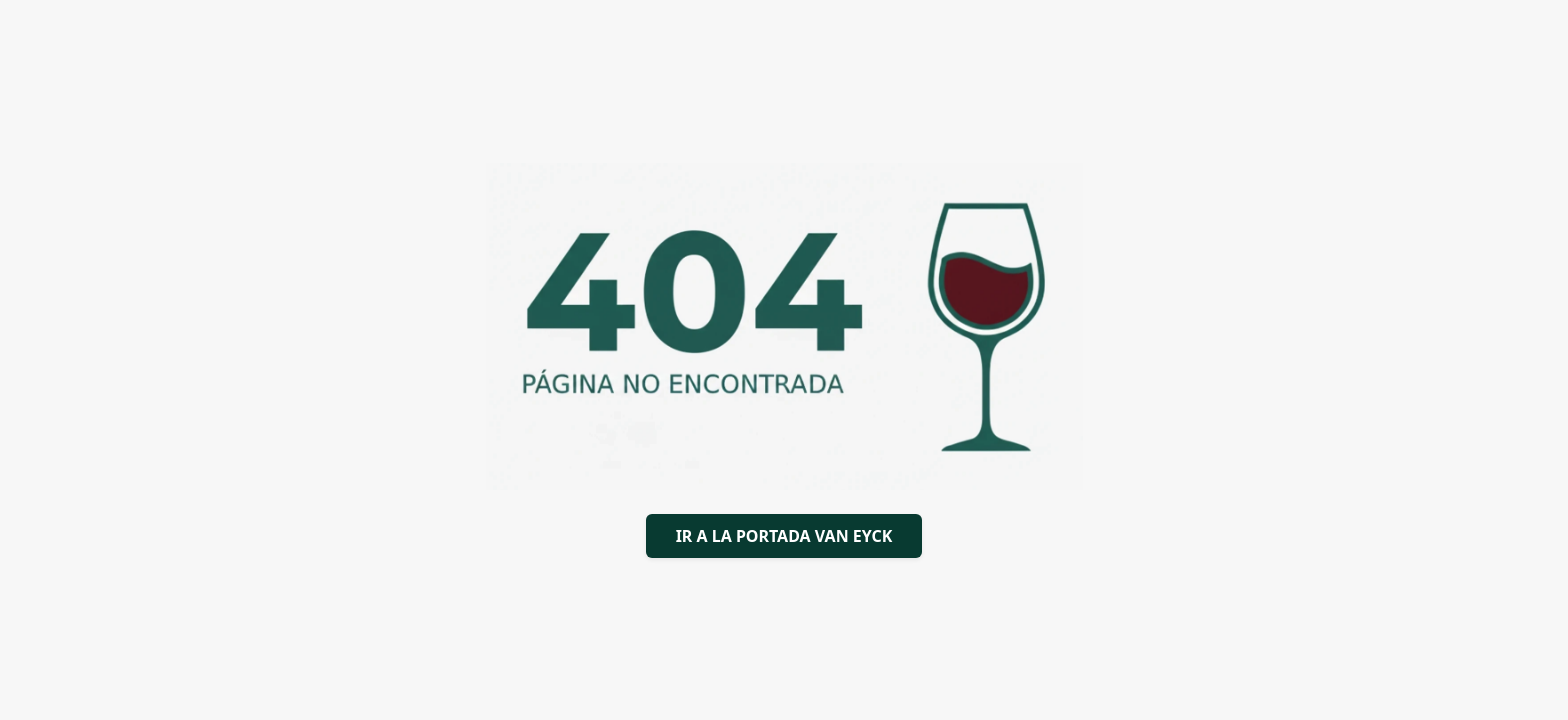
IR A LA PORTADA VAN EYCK (784, 536)
